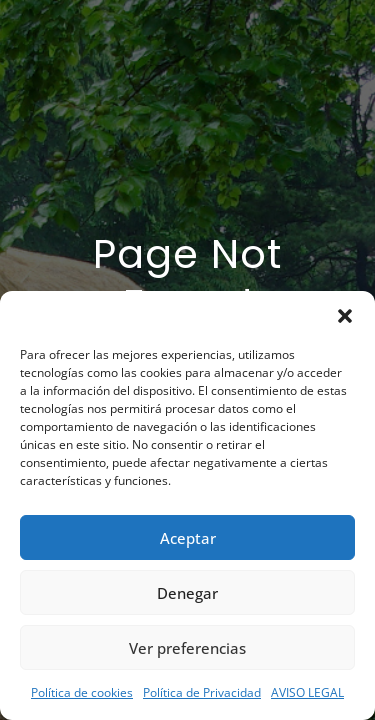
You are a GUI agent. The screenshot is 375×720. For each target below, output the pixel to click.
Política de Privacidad (202, 692)
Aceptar (188, 538)
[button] (345, 316)
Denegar (187, 593)
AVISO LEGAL (307, 692)
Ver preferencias (187, 648)
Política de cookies (82, 692)
